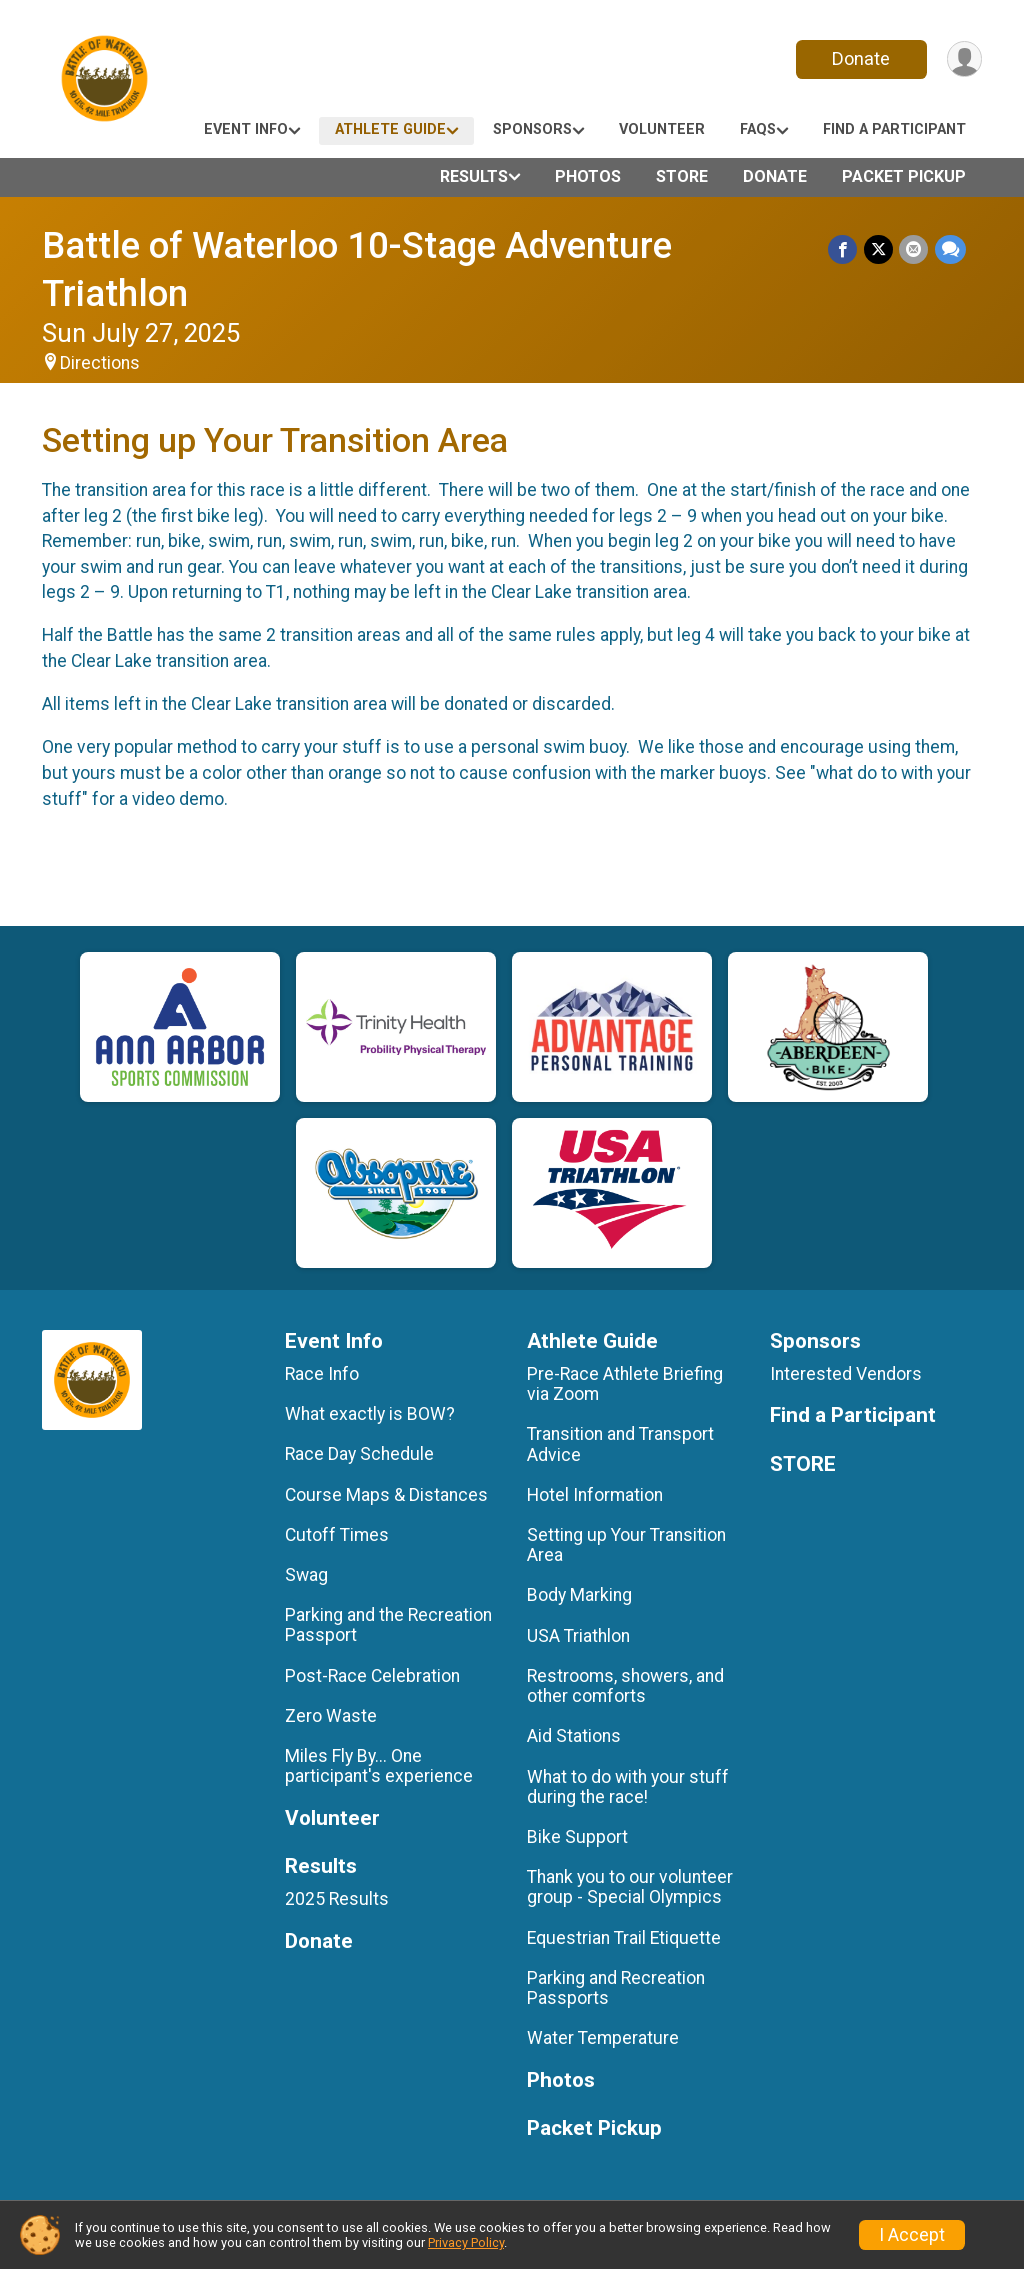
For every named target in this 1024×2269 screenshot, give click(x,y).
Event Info (246, 129)
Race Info (322, 1374)
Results (474, 176)
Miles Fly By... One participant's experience (379, 1766)
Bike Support (577, 1837)
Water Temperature (603, 2038)
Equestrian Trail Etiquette (624, 1938)
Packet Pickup (904, 176)
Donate (860, 58)
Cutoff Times (337, 1535)
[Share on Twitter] (879, 249)
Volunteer (662, 129)
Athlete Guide (390, 129)
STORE (682, 176)
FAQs (758, 129)
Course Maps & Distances (386, 1495)
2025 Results (337, 1899)
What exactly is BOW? (370, 1414)
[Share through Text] (950, 249)
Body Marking (579, 1595)
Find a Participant (894, 129)
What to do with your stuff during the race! (628, 1787)
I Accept (912, 2235)
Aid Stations (574, 1736)
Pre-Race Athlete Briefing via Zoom (625, 1384)
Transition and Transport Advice (620, 1444)
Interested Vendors (846, 1374)
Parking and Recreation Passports (616, 1988)
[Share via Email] (914, 249)
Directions (100, 363)
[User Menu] (963, 59)
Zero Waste (331, 1716)
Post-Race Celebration (372, 1676)
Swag (306, 1575)
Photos (588, 176)
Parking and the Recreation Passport (388, 1625)
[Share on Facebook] (844, 249)
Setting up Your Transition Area (626, 1545)
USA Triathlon (578, 1636)
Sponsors (532, 129)
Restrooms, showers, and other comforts (625, 1686)
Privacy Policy (466, 2242)
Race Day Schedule (359, 1454)
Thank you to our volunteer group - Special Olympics (630, 1887)
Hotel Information (595, 1495)
